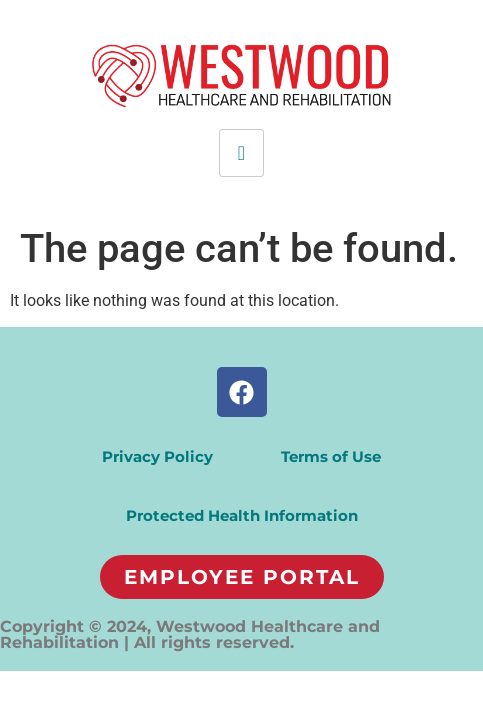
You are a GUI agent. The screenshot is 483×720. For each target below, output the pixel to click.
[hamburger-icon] (241, 153)
